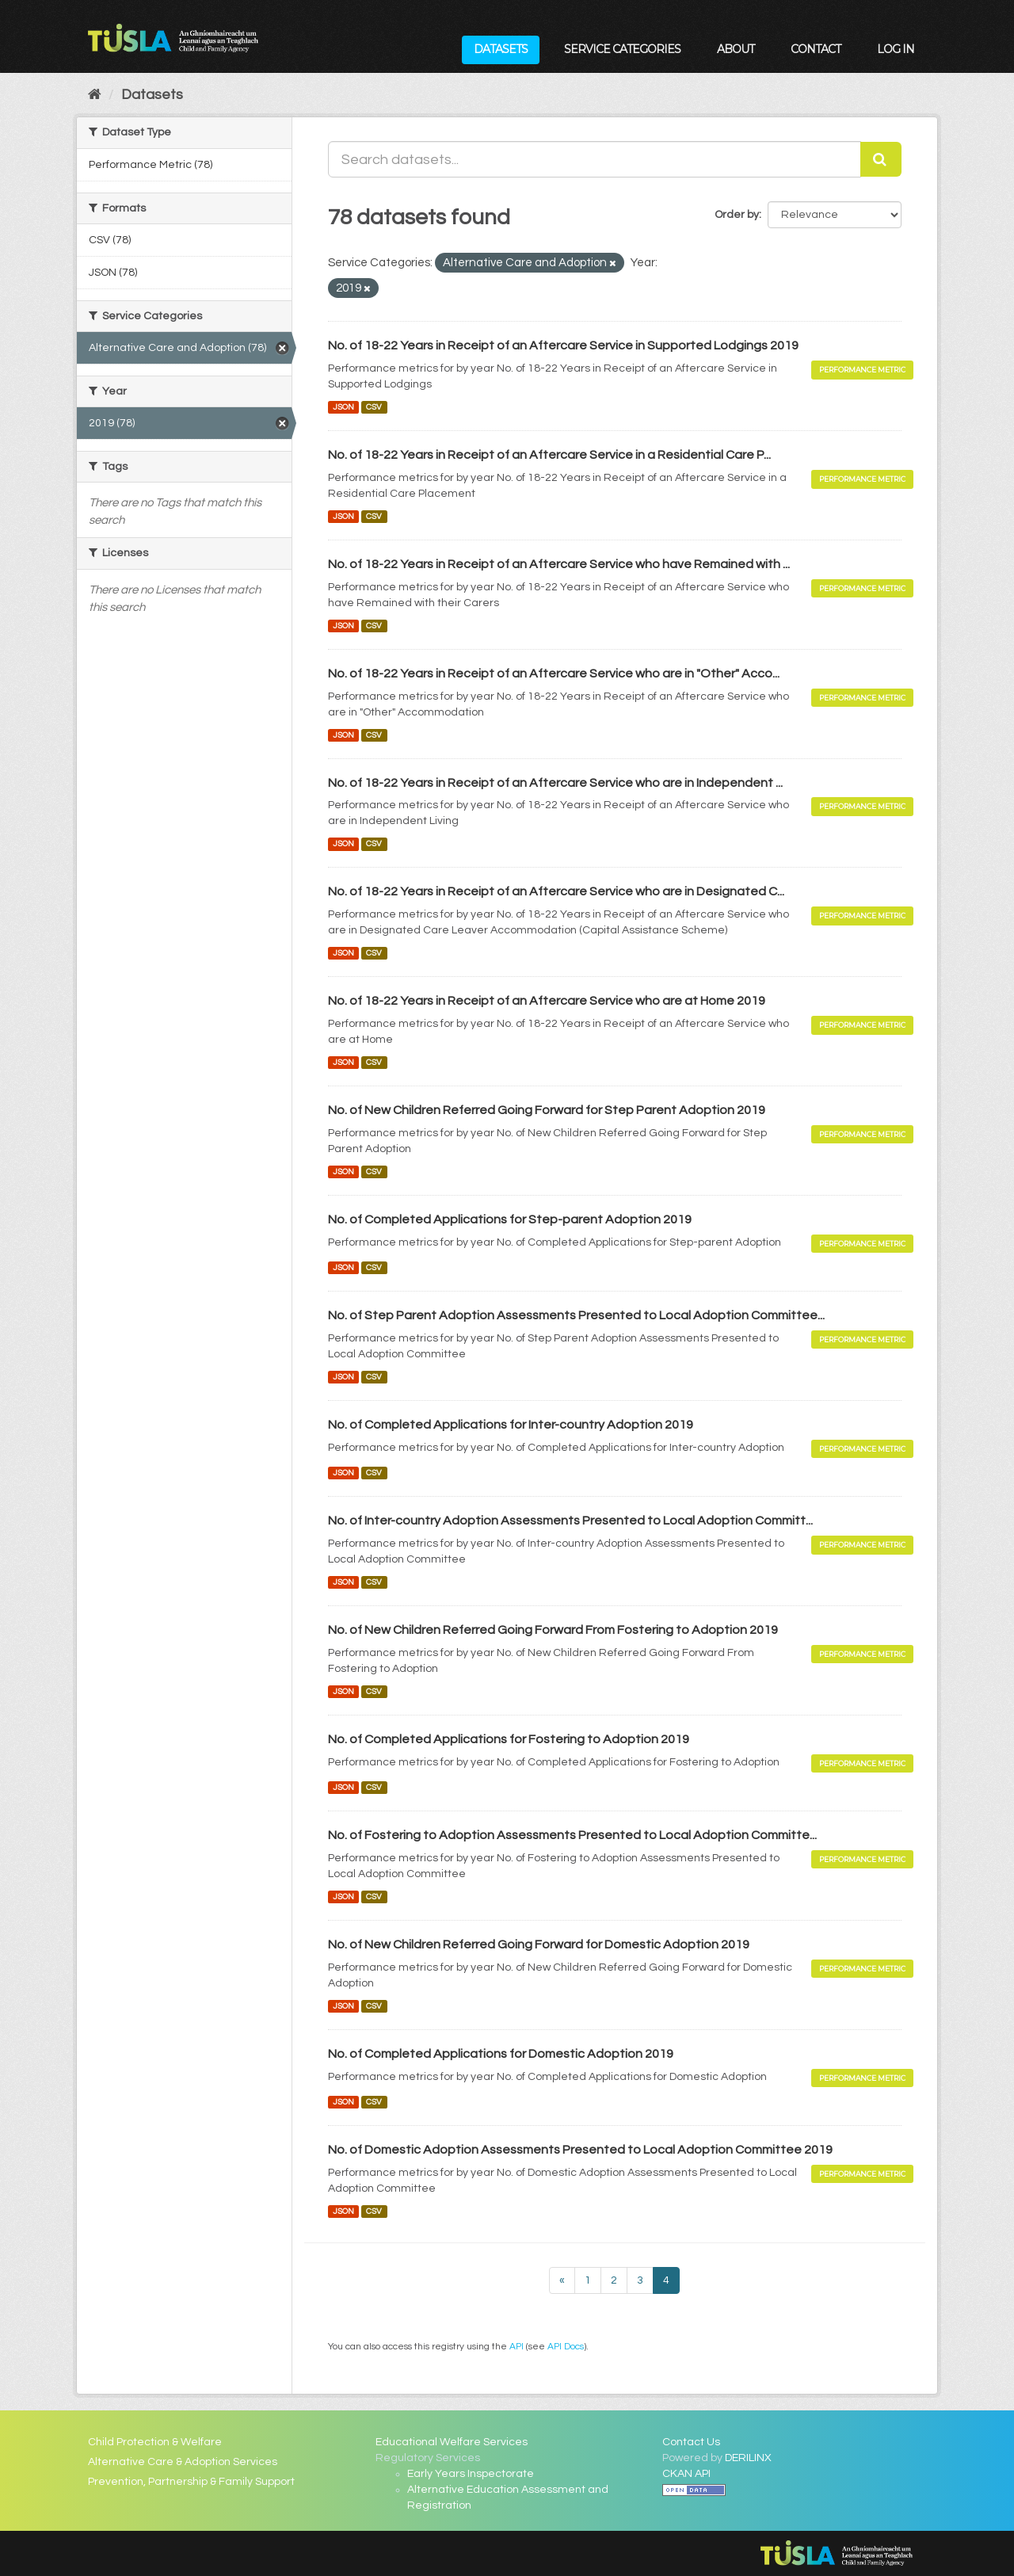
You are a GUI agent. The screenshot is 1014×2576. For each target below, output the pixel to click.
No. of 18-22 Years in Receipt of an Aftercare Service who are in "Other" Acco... (554, 673)
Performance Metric (862, 369)
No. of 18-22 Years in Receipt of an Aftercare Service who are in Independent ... (555, 783)
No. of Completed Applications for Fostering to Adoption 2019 (508, 1739)
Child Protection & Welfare (155, 2442)
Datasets (501, 49)
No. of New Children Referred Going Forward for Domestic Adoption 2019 (538, 1944)
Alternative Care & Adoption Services (182, 2461)
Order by (737, 214)
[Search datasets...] (595, 159)
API (516, 2346)
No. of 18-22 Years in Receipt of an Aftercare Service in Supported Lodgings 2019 (563, 345)
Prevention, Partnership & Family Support (191, 2481)
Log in (895, 49)
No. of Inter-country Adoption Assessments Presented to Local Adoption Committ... (570, 1520)
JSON (343, 407)
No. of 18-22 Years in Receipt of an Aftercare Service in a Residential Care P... (549, 454)
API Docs (565, 2346)
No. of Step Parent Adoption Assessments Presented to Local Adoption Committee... (576, 1315)
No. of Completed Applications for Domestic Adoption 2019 (500, 2053)
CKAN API (686, 2473)
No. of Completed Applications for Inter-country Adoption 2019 (510, 1424)
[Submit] (881, 159)
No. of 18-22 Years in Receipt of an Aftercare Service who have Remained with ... (559, 564)
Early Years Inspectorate (470, 2473)
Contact (816, 49)
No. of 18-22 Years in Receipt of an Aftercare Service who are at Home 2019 (546, 1000)
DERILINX (748, 2457)
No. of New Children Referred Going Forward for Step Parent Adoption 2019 (546, 1110)
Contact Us (691, 2442)
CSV (374, 407)
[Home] (94, 94)
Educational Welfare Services (451, 2442)
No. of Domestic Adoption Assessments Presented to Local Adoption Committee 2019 (580, 2149)
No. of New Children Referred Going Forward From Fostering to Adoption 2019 (553, 1630)
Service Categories (622, 49)
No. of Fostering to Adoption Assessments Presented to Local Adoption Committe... (572, 1835)
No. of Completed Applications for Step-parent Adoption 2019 (510, 1219)
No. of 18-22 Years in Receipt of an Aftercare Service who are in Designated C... (556, 891)
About (735, 49)
